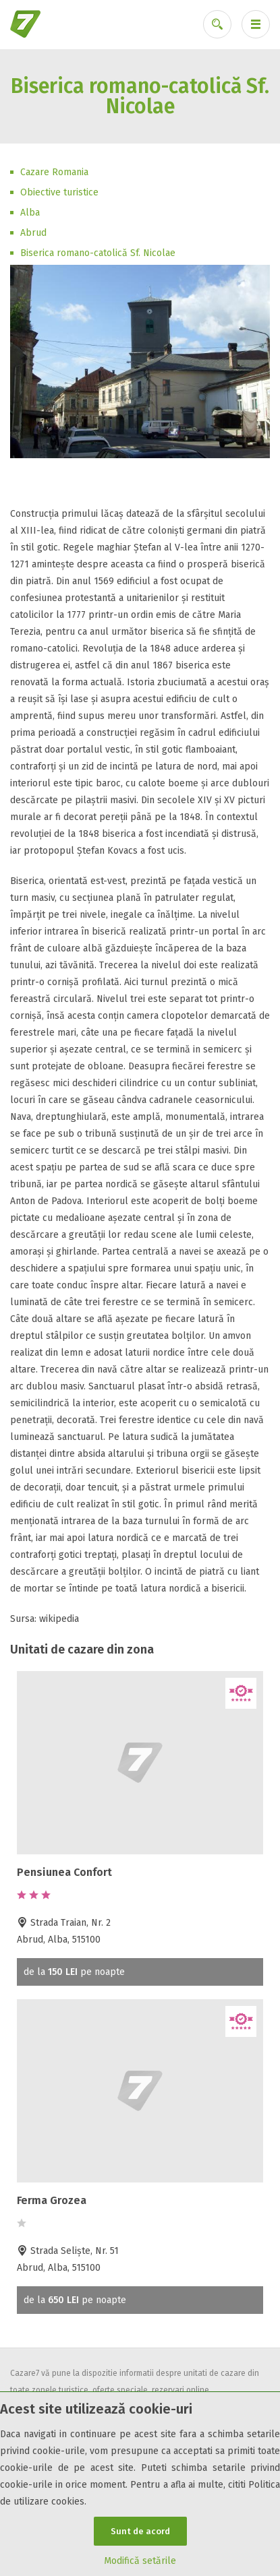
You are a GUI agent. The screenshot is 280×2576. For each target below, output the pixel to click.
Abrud (33, 233)
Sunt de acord (140, 2531)
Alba (30, 212)
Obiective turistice (59, 192)
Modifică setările (140, 2561)
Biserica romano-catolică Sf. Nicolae (97, 253)
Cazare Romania (54, 172)
